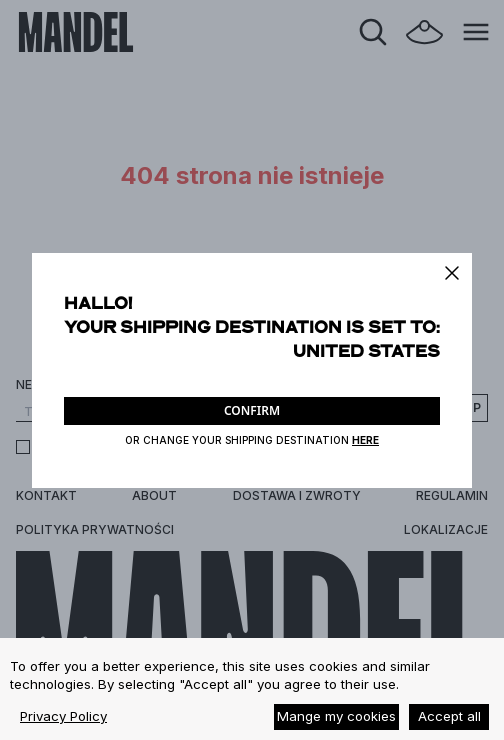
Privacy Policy (63, 716)
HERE (365, 440)
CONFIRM (252, 410)
